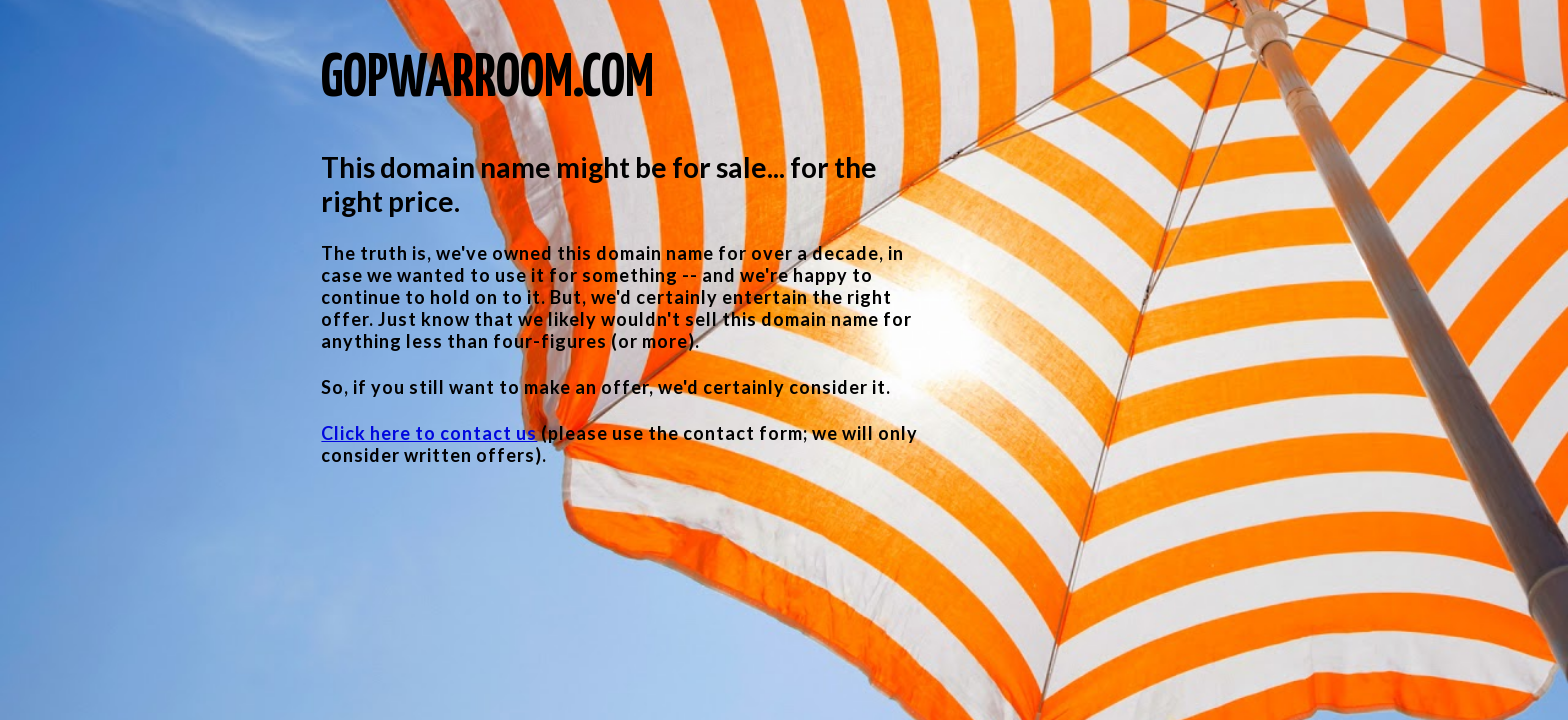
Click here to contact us (429, 433)
